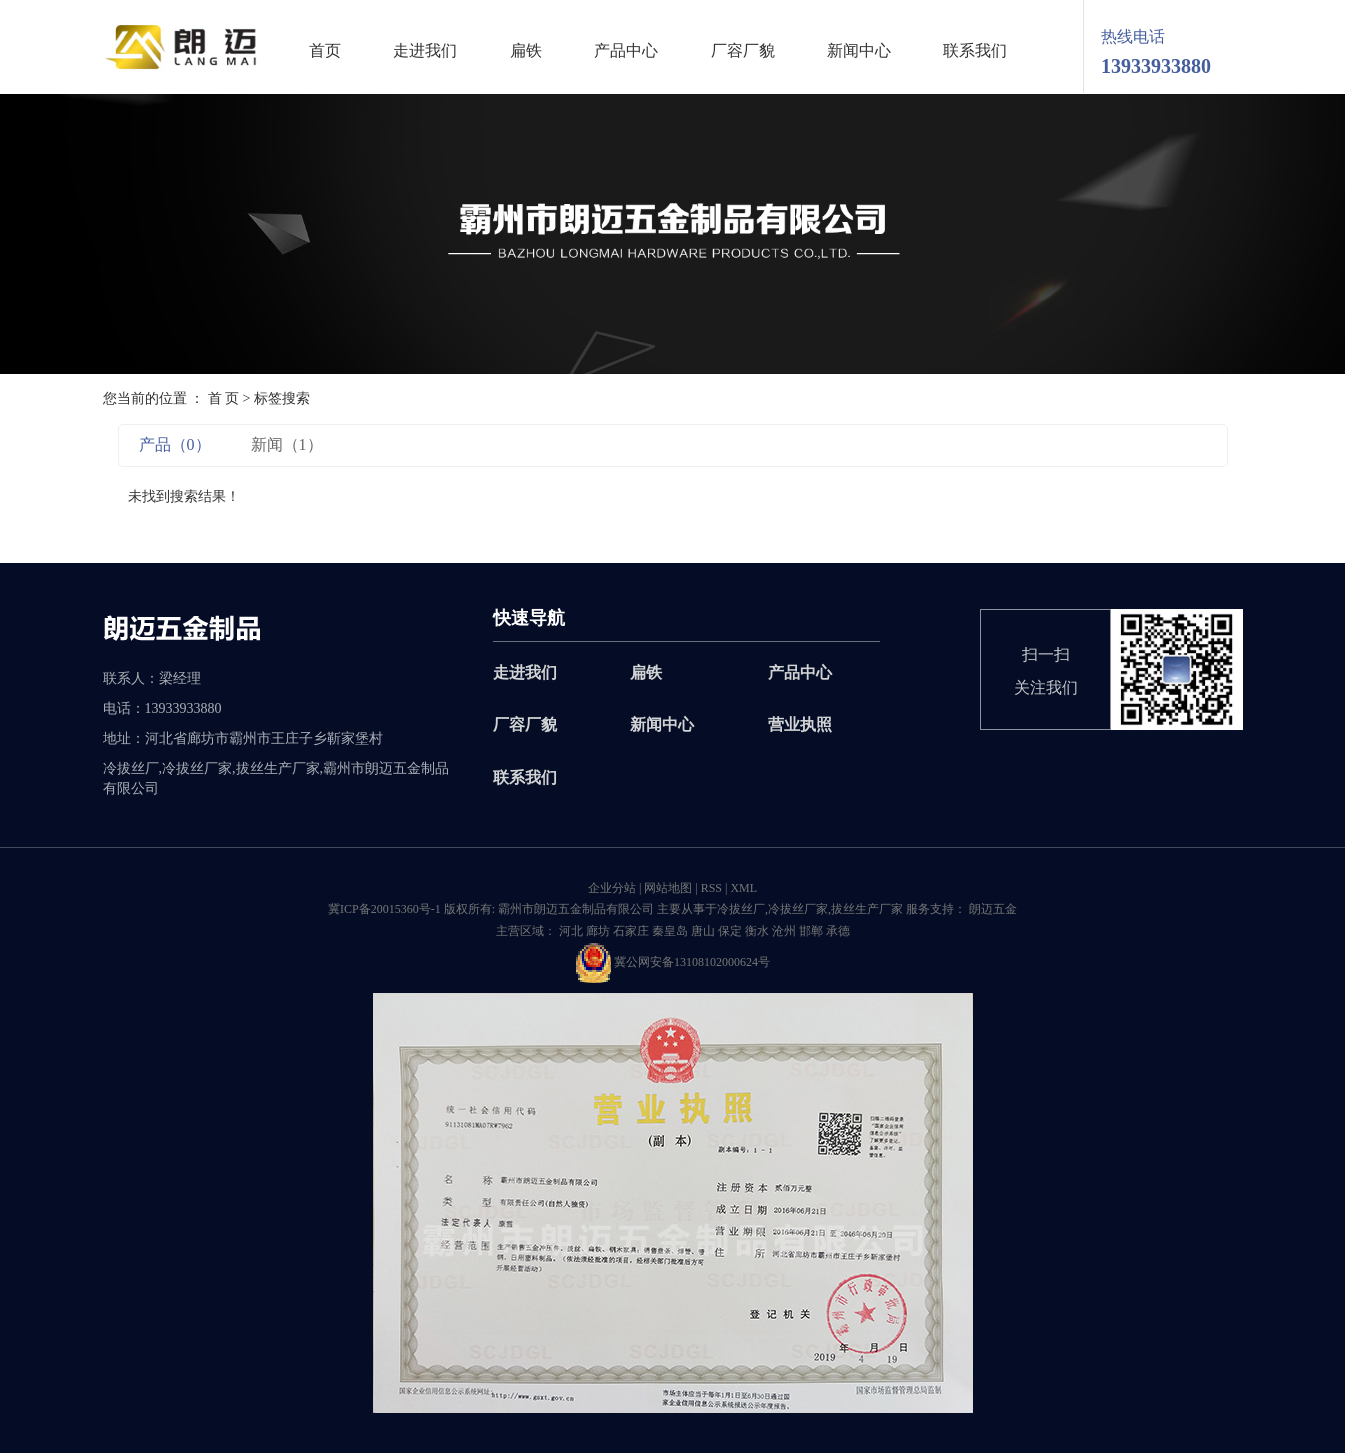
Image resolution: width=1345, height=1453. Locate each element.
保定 (730, 931)
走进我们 (425, 51)
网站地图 (668, 888)
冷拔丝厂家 (798, 909)
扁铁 (526, 51)
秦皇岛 (670, 931)
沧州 (784, 931)
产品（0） (175, 444)
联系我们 (975, 51)
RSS (711, 888)
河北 (571, 931)
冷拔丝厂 (741, 909)
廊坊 (598, 931)
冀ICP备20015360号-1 (384, 909)
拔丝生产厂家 (867, 909)
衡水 (757, 931)
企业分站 (612, 888)
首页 (325, 51)
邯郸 (811, 931)
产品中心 (626, 51)
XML (743, 888)
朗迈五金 (991, 909)
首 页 (224, 398)
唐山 (703, 931)
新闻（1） (287, 444)
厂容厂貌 (743, 51)
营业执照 (800, 724)
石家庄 (631, 931)
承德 (838, 931)
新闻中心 (859, 51)
